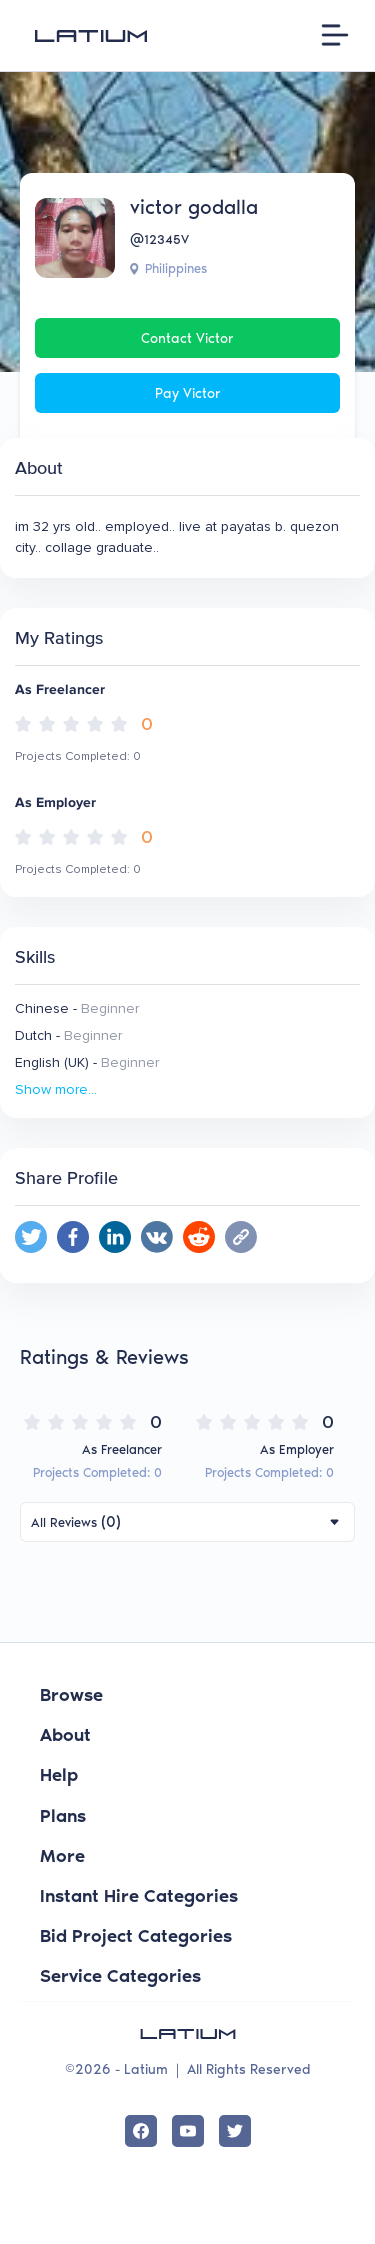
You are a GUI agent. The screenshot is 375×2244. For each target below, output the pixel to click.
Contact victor (187, 338)
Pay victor (188, 393)
